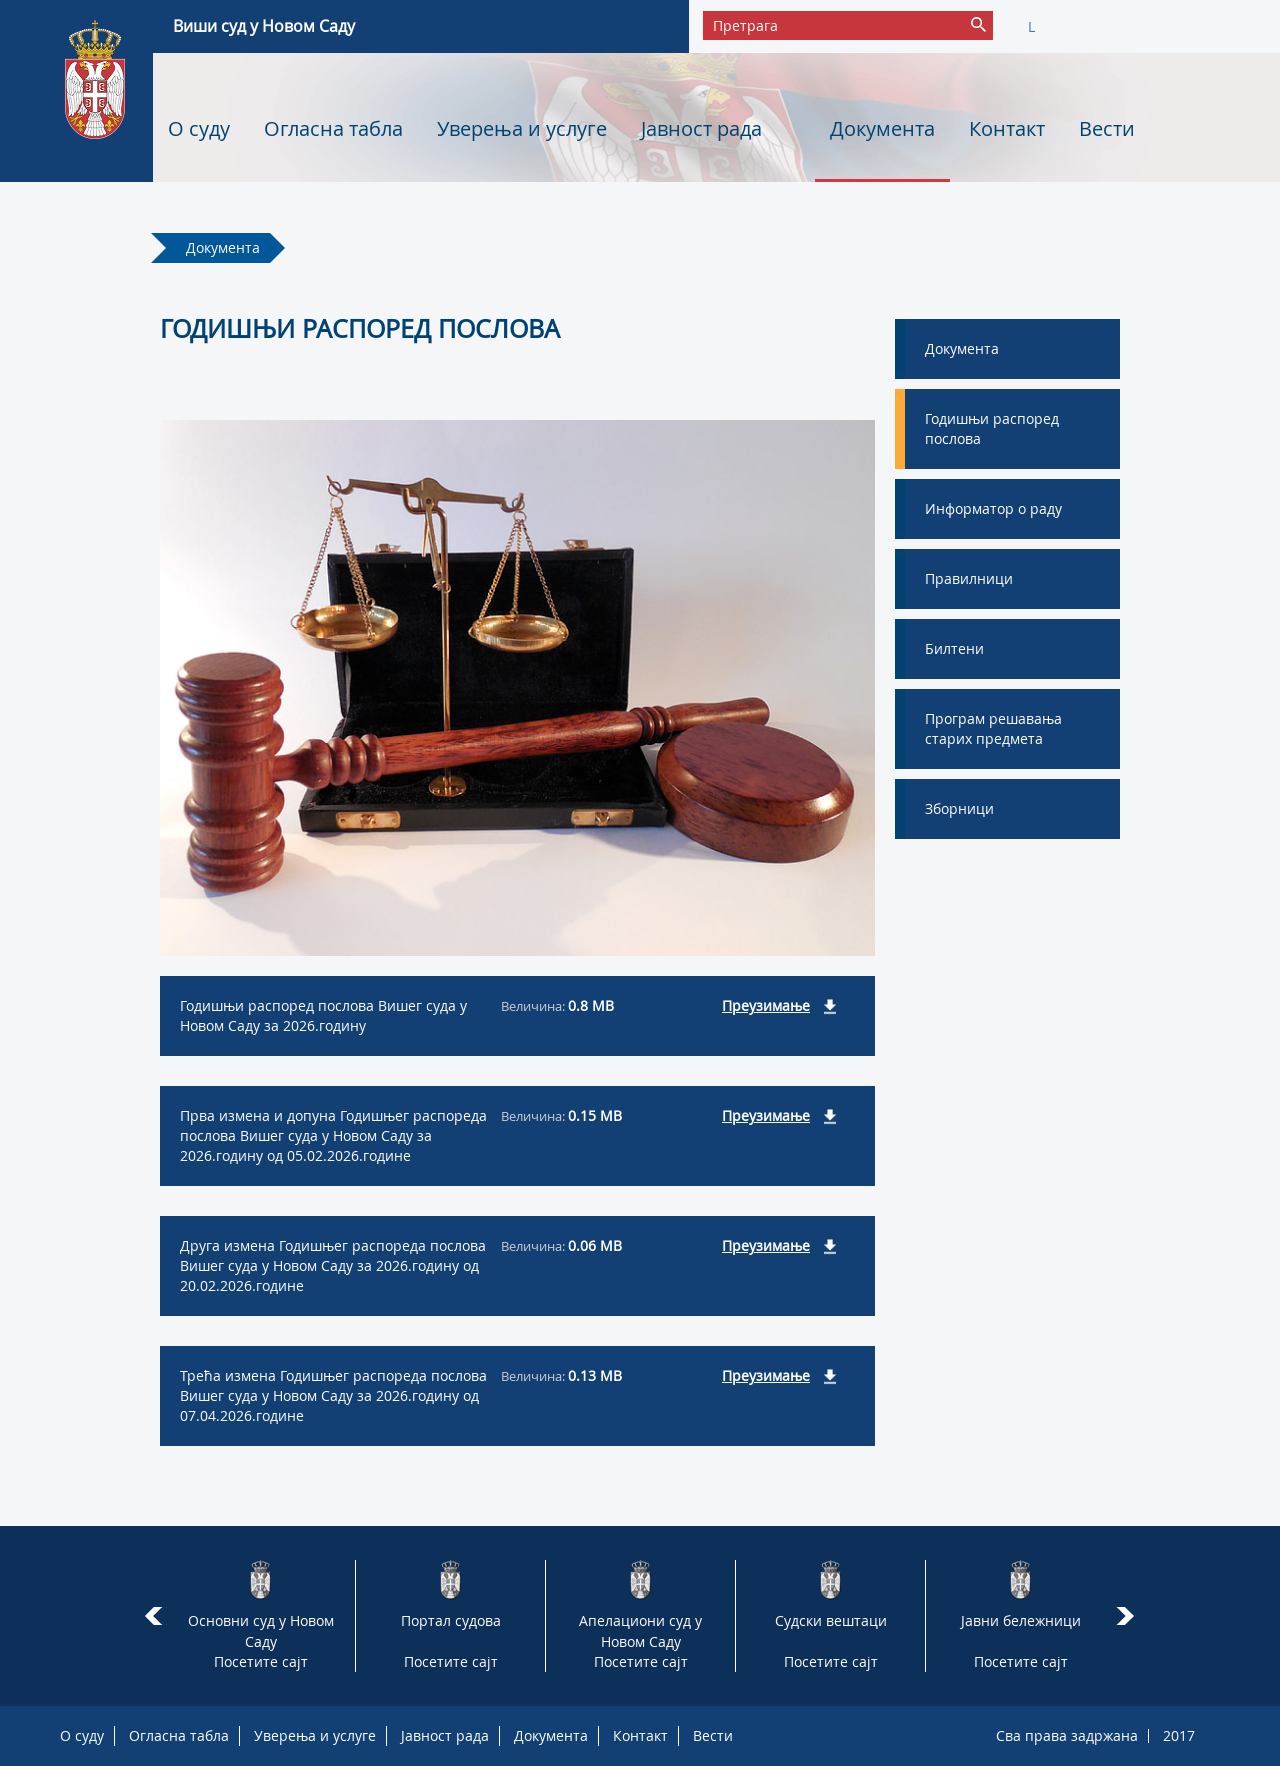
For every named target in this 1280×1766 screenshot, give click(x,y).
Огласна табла (333, 128)
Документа (882, 128)
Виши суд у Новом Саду (264, 26)
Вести (1107, 128)
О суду (199, 128)
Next (1128, 1616)
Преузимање (766, 1005)
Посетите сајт (261, 1661)
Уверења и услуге (522, 128)
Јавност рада (701, 128)
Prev (153, 1616)
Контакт (1007, 128)
